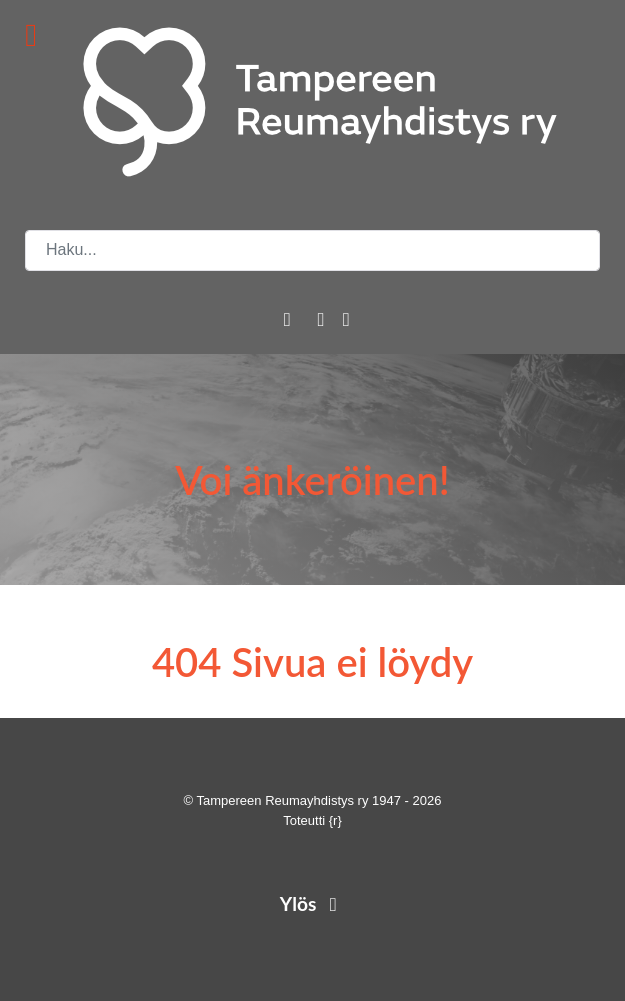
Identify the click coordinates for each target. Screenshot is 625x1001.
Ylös (312, 903)
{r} (335, 820)
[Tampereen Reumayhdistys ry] (312, 102)
